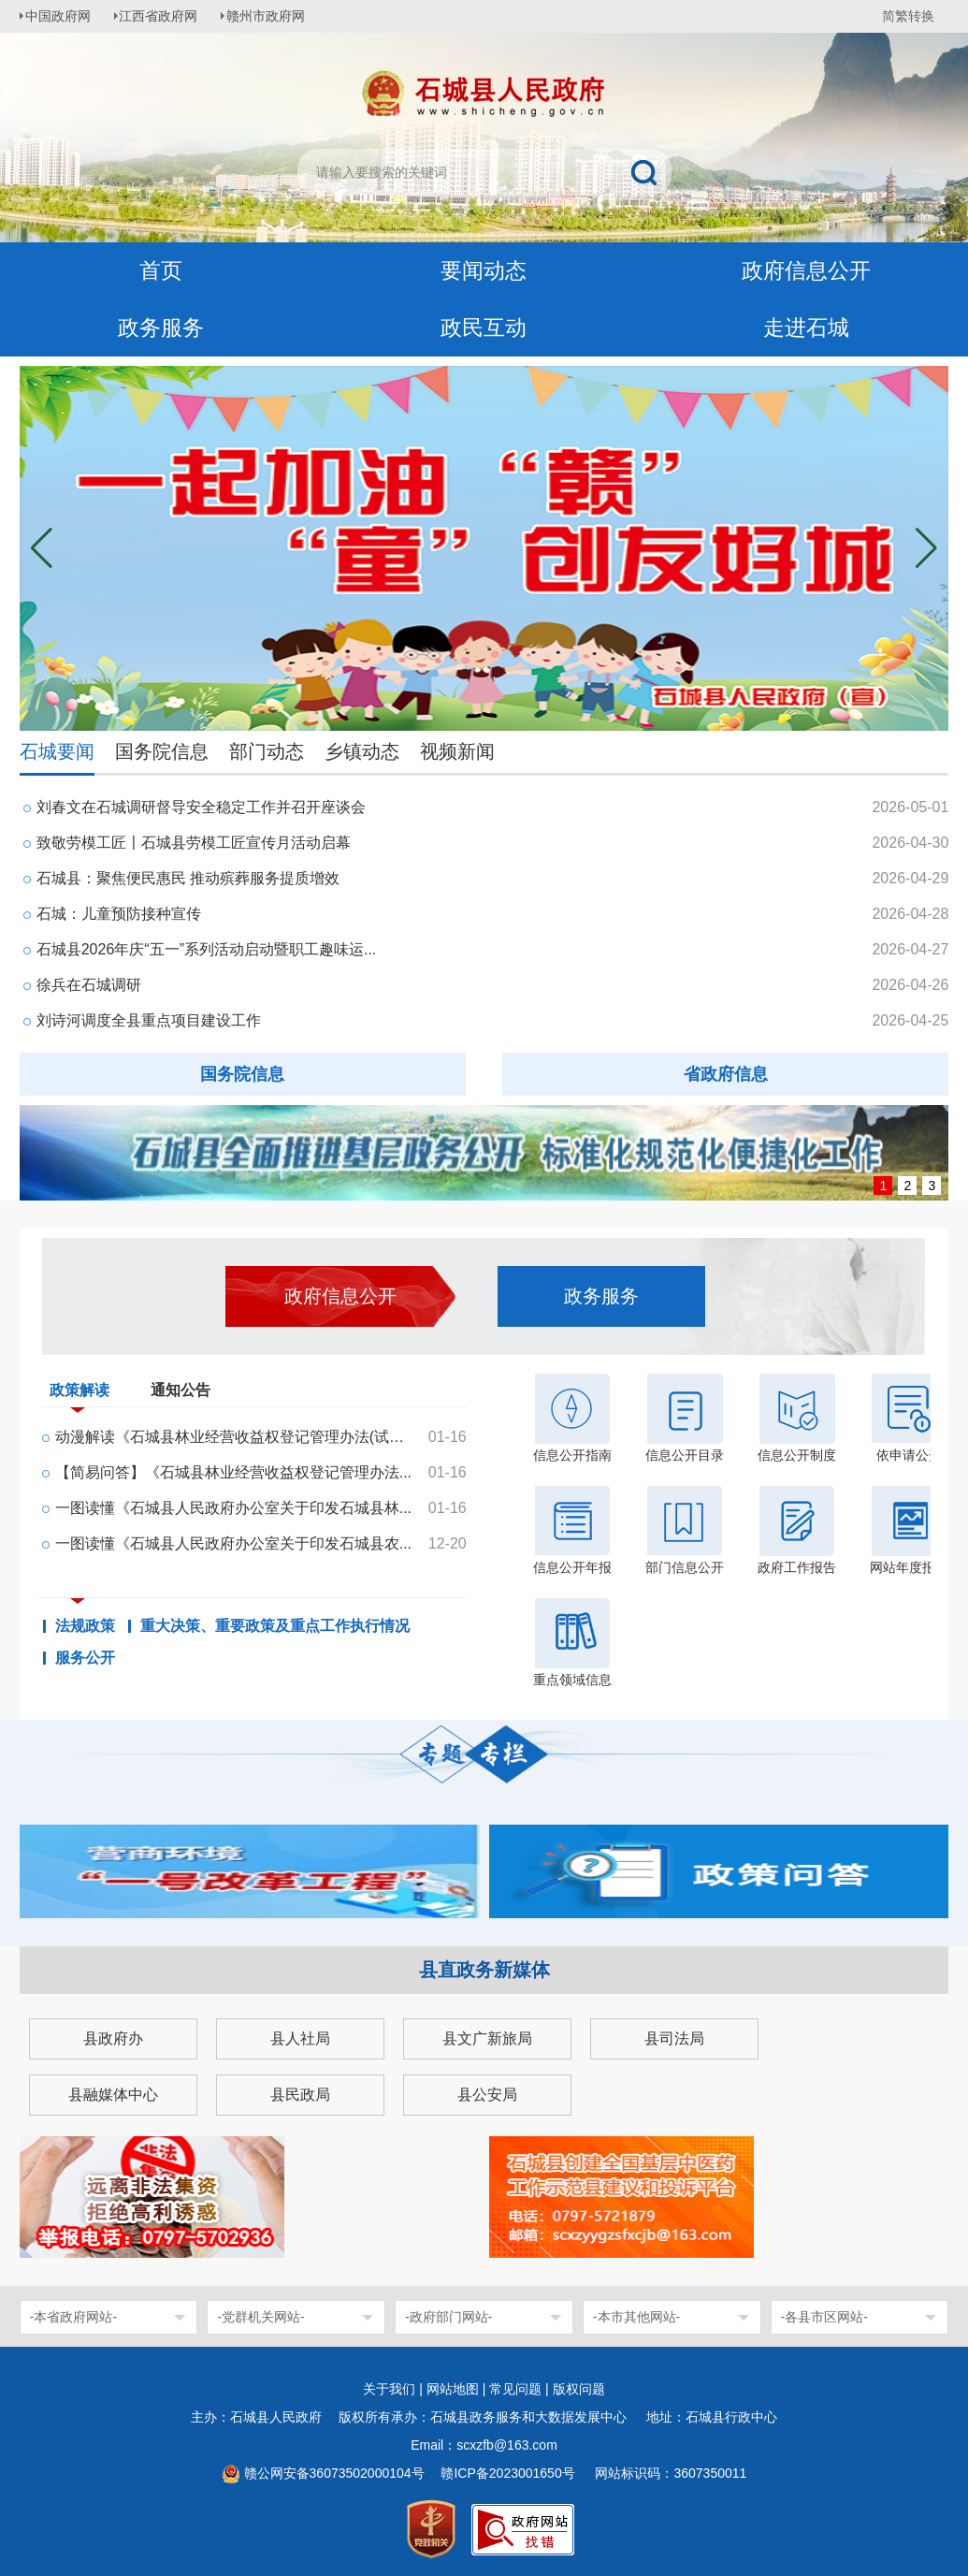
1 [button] (883, 1185)
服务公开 (85, 1658)
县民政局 (300, 2095)
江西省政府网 (166, 15)
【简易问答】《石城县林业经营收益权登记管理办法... (233, 1472)
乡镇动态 (362, 751)
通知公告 (180, 1390)
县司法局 (674, 2038)
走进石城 (806, 328)
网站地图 (452, 2388)
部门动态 (266, 751)
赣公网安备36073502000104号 (334, 2473)
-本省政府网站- (73, 2316)
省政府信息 (726, 1074)
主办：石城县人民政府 (263, 2416)
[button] (926, 548)
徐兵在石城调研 (88, 985)
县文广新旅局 (487, 2038)
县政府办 (113, 2038)
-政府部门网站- (448, 2316)
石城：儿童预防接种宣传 (118, 914)
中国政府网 (61, 15)
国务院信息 (162, 751)
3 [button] (931, 1185)
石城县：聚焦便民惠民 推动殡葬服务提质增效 (188, 878)
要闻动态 (484, 271)
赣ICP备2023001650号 (509, 2473)
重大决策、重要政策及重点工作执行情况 (275, 1626)
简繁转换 (908, 15)
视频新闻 (457, 751)
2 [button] (907, 1185)
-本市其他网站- (636, 2316)
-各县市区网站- (824, 2316)
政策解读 (79, 1394)
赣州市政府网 (277, 15)
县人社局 (300, 2038)
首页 (160, 271)
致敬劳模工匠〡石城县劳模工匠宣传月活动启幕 (193, 843)
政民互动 (484, 328)
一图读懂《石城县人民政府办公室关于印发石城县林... (233, 1508)
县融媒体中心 (113, 2095)
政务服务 (161, 328)
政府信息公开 (806, 271)
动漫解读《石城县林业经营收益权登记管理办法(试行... (234, 1437)
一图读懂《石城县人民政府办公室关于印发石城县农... (233, 1543)
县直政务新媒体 (484, 1969)
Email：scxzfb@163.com (484, 2445)
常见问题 (515, 2388)
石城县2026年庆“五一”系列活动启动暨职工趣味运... (206, 949)
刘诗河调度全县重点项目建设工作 (148, 1020)
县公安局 (487, 2095)
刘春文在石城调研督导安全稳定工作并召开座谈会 (201, 807)
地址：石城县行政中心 (711, 2416)
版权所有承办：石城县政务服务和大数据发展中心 (489, 2416)
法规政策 (85, 1626)
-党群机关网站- (260, 2316)
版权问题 (579, 2388)
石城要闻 (57, 751)
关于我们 (389, 2388)
